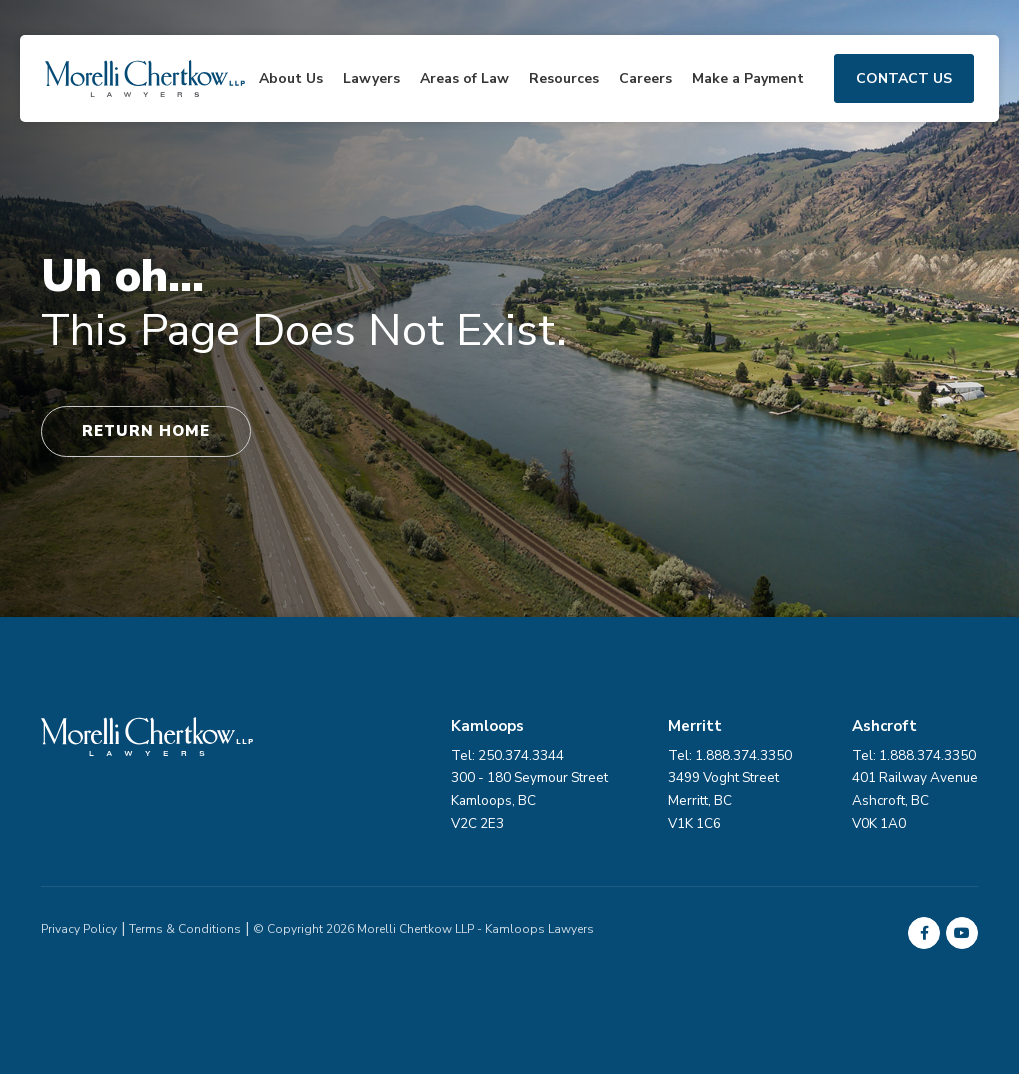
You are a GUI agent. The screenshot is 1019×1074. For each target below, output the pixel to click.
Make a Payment (748, 78)
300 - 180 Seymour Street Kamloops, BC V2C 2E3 (529, 800)
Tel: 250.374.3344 (507, 755)
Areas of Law (464, 78)
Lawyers (371, 78)
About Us (291, 78)
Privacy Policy (79, 929)
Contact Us (904, 78)
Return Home (146, 431)
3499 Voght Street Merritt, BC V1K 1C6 (723, 800)
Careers (645, 78)
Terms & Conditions (185, 929)
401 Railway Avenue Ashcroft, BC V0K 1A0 (915, 800)
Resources (564, 78)
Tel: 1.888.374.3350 (914, 755)
